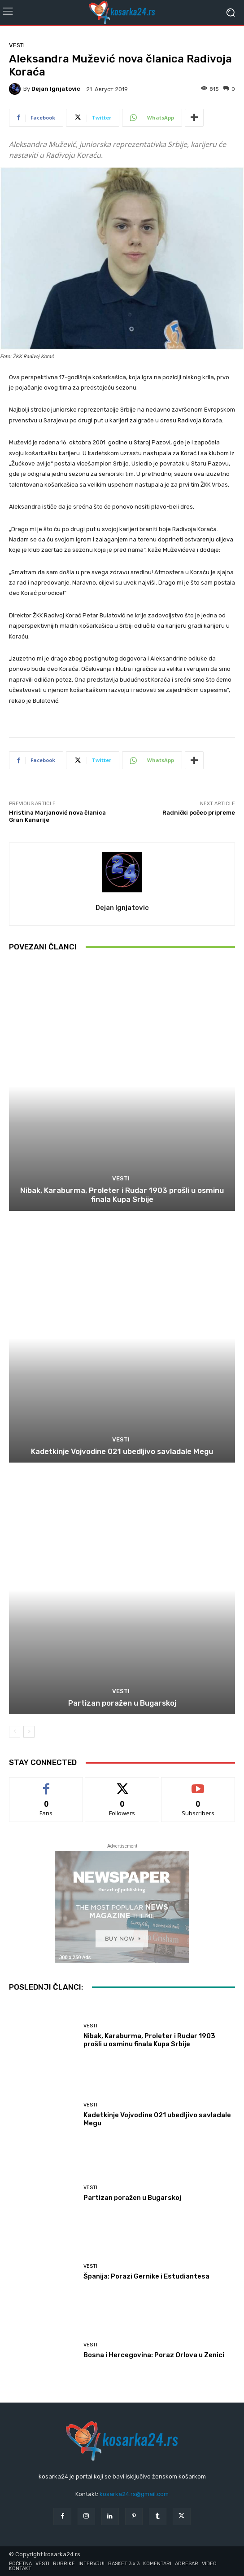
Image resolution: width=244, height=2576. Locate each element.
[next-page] (29, 1732)
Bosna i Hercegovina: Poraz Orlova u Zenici (153, 2355)
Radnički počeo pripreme (198, 812)
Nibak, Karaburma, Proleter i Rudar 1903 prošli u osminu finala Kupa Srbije (122, 1195)
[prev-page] (14, 1732)
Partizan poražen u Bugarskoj (122, 1702)
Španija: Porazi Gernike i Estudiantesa (146, 2276)
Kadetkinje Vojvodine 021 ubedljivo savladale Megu (122, 1451)
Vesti (17, 45)
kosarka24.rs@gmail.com (134, 2494)
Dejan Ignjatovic (55, 89)
